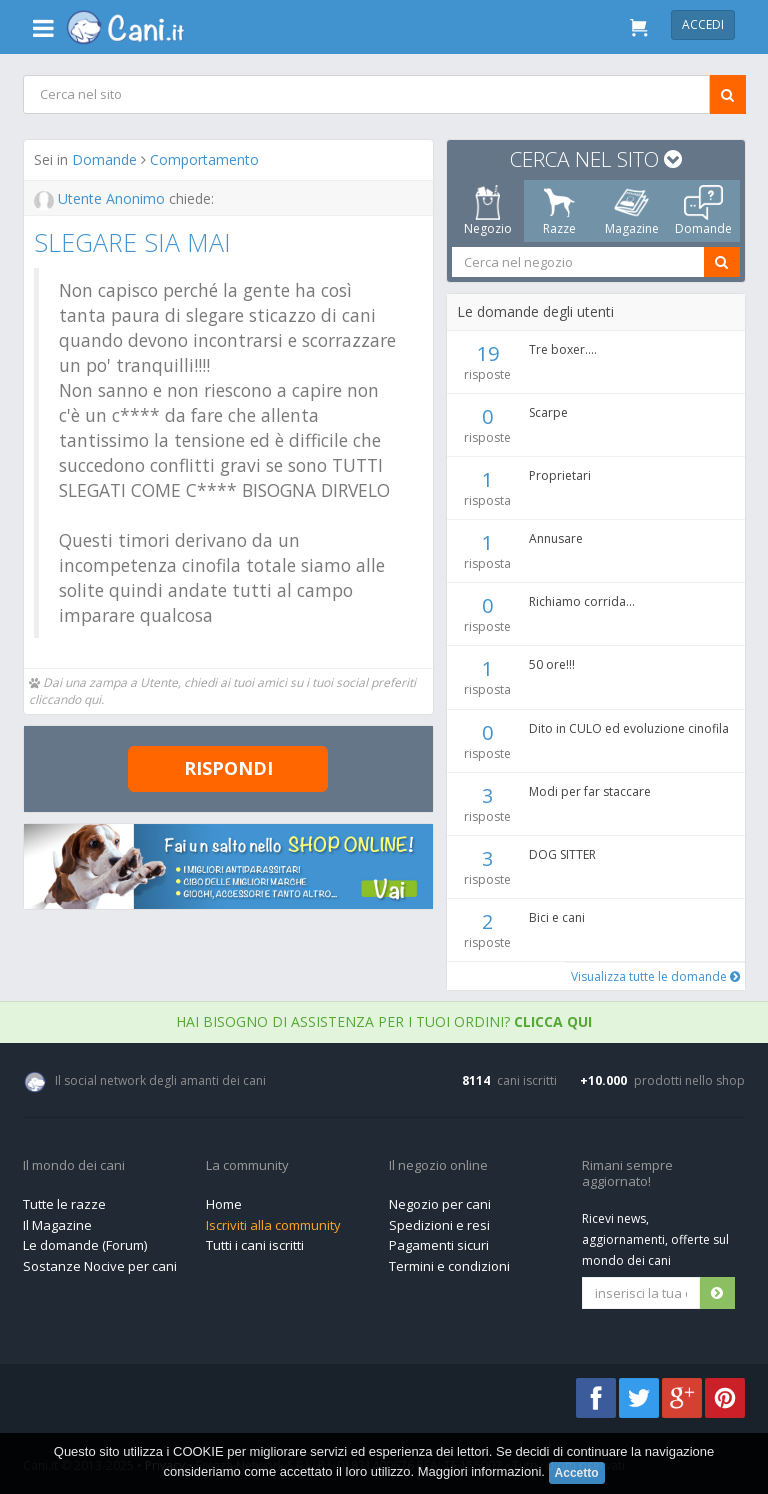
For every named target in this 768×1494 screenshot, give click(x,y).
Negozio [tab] (487, 211)
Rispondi (228, 768)
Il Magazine (57, 1225)
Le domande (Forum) (85, 1245)
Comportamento (204, 159)
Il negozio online (438, 1166)
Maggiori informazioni (480, 1473)
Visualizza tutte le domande (654, 976)
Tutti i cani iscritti (255, 1245)
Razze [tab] (559, 211)
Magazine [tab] (631, 211)
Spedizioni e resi (439, 1225)
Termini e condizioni (449, 1266)
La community (247, 1166)
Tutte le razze (64, 1204)
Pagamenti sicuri (439, 1245)
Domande (104, 159)
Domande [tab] (703, 211)
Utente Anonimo (101, 198)
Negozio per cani (440, 1204)
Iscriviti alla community (273, 1225)
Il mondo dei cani (74, 1166)
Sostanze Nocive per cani (100, 1266)
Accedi (703, 24)
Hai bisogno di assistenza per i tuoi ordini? (384, 1021)
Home (224, 1204)
